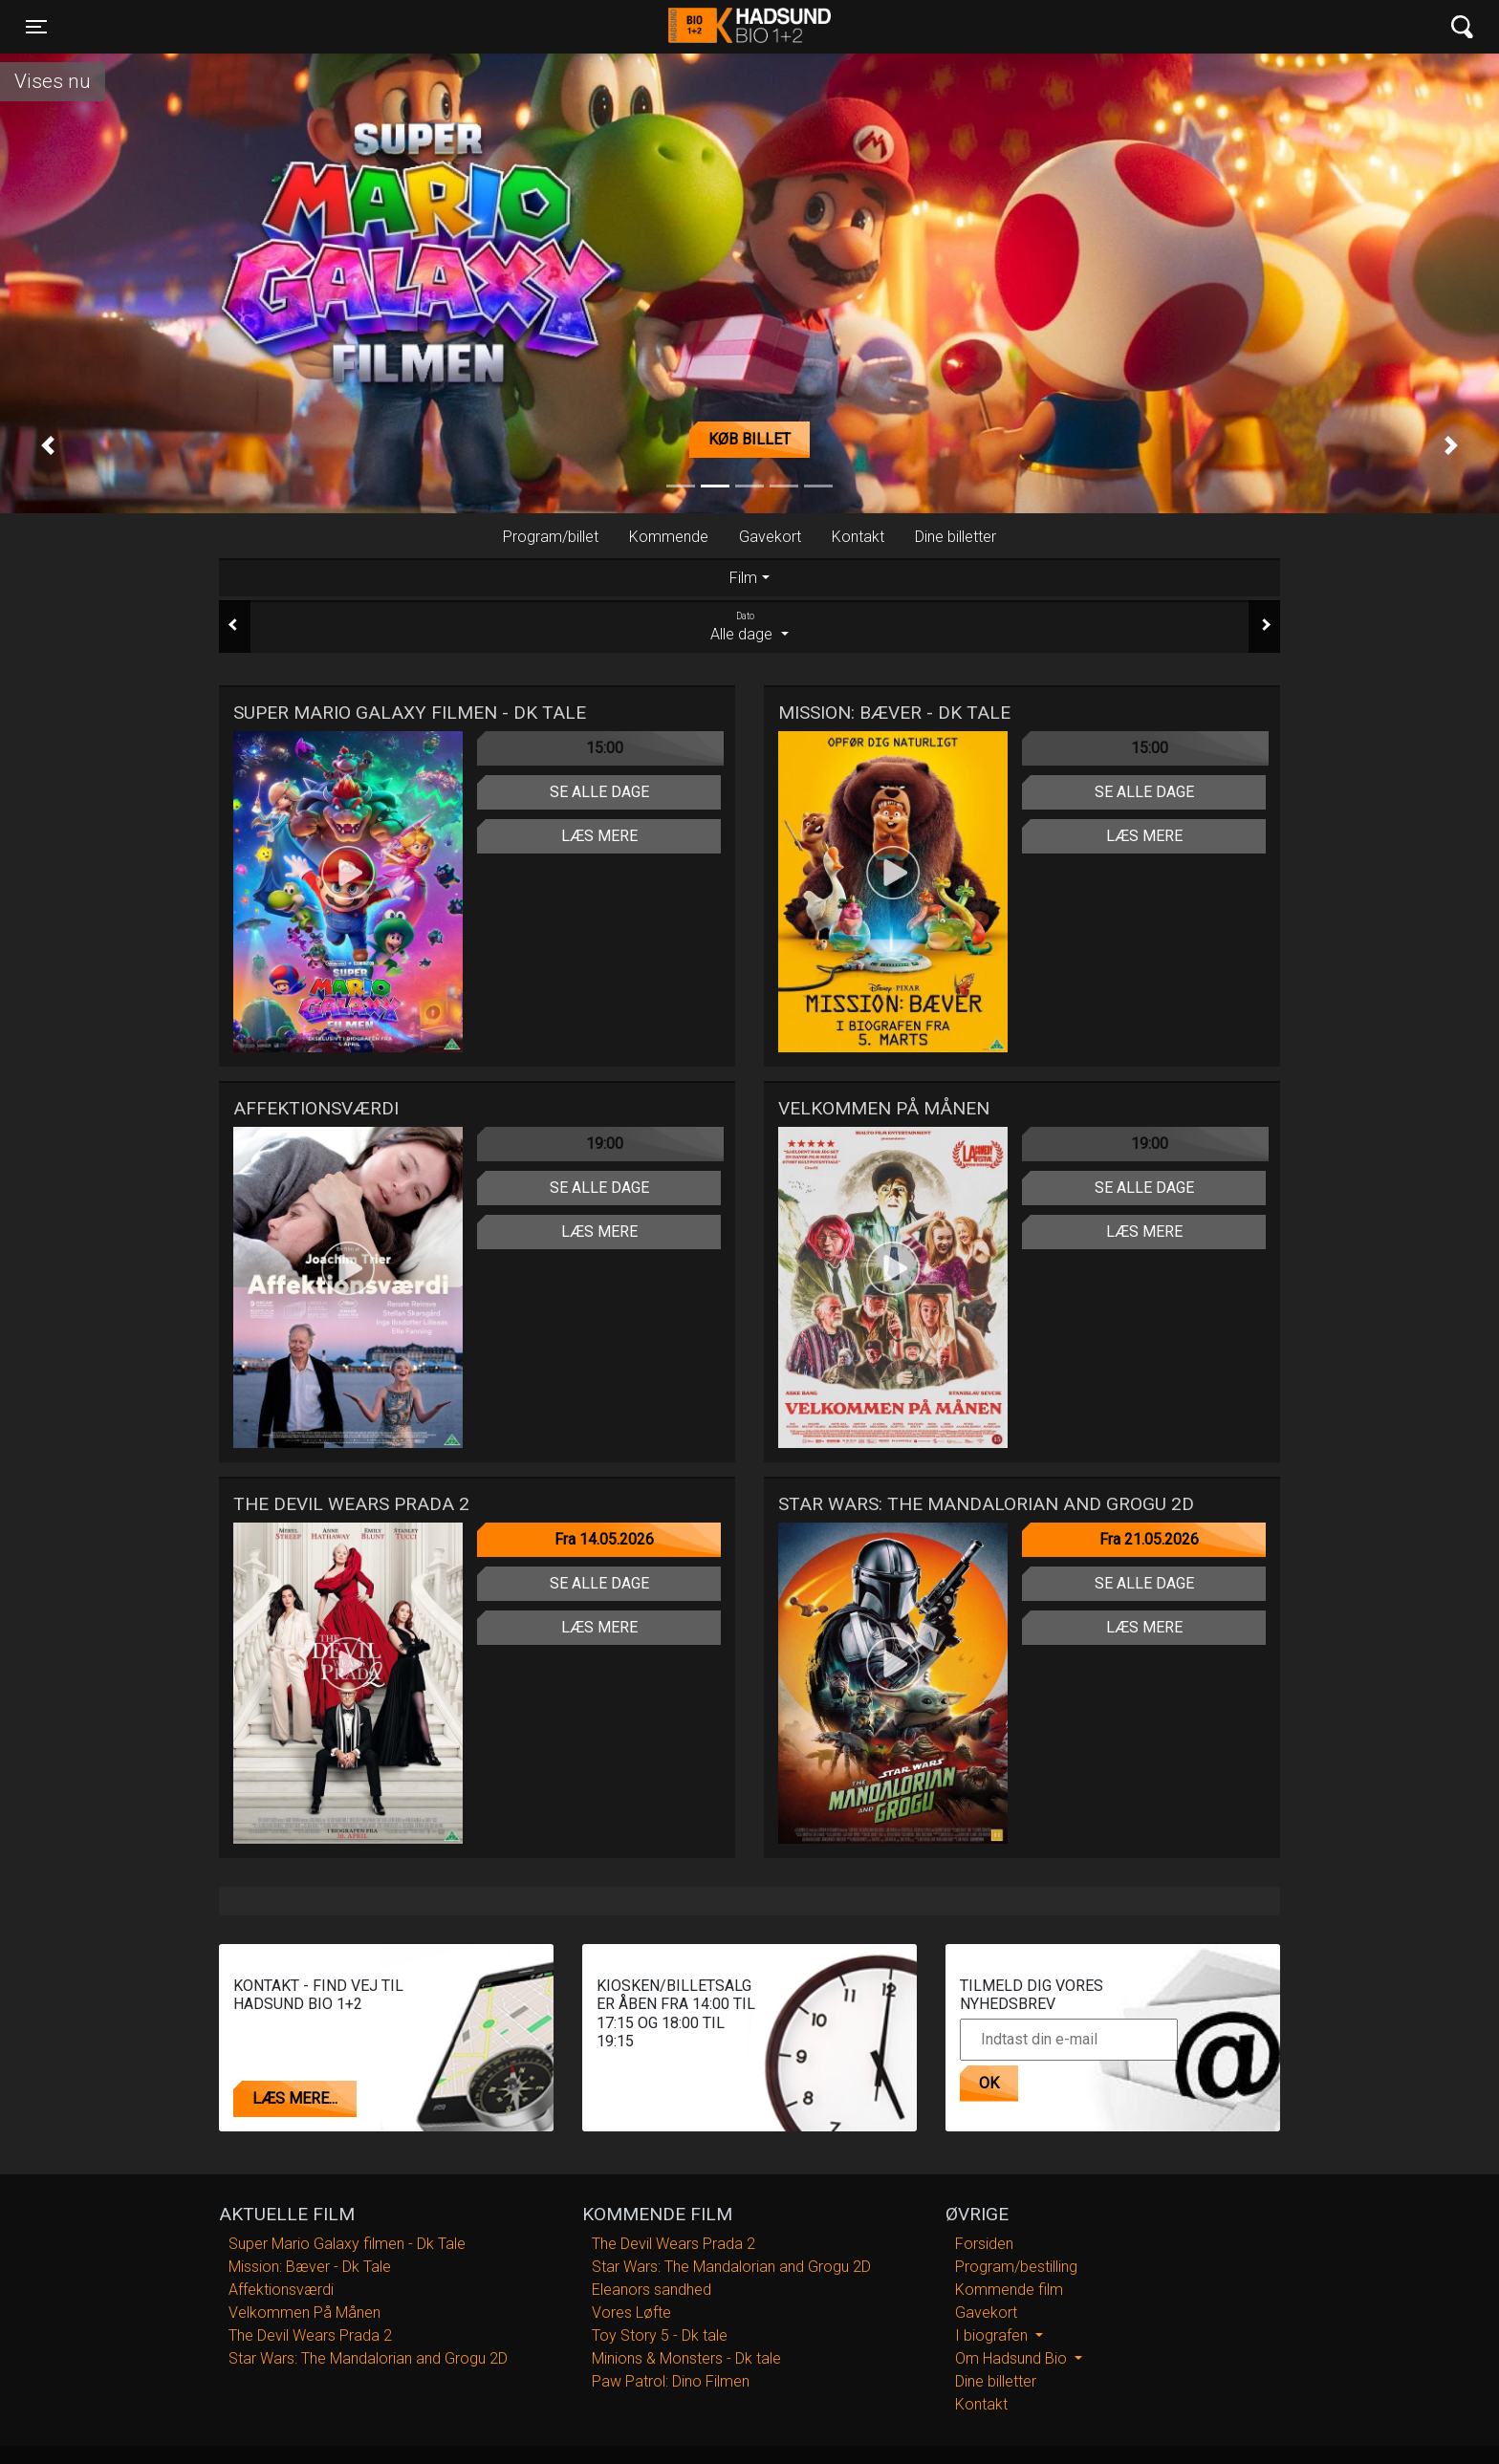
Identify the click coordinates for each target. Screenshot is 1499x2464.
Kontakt (858, 537)
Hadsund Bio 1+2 (749, 26)
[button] (48, 445)
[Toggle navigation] (36, 26)
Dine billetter (955, 537)
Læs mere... (294, 2098)
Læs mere (599, 836)
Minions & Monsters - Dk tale (686, 2358)
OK (989, 2083)
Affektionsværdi (281, 2289)
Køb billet (749, 439)
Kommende (668, 537)
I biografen (993, 2335)
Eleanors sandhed (651, 2289)
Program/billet (550, 537)
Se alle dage (599, 792)
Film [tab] (743, 578)
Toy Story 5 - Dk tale (660, 2335)
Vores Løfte (631, 2312)
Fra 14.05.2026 (604, 1539)
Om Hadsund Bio (1013, 2358)
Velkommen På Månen (304, 2312)
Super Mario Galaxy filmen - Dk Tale (347, 2244)
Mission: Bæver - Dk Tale (309, 2267)
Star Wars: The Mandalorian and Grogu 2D (368, 2358)
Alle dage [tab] (749, 626)
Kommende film (1009, 2289)
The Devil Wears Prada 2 (310, 2335)
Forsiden (984, 2244)
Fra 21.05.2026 (1149, 1539)
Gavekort (770, 537)
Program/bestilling (1016, 2267)
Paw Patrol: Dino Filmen (671, 2381)
